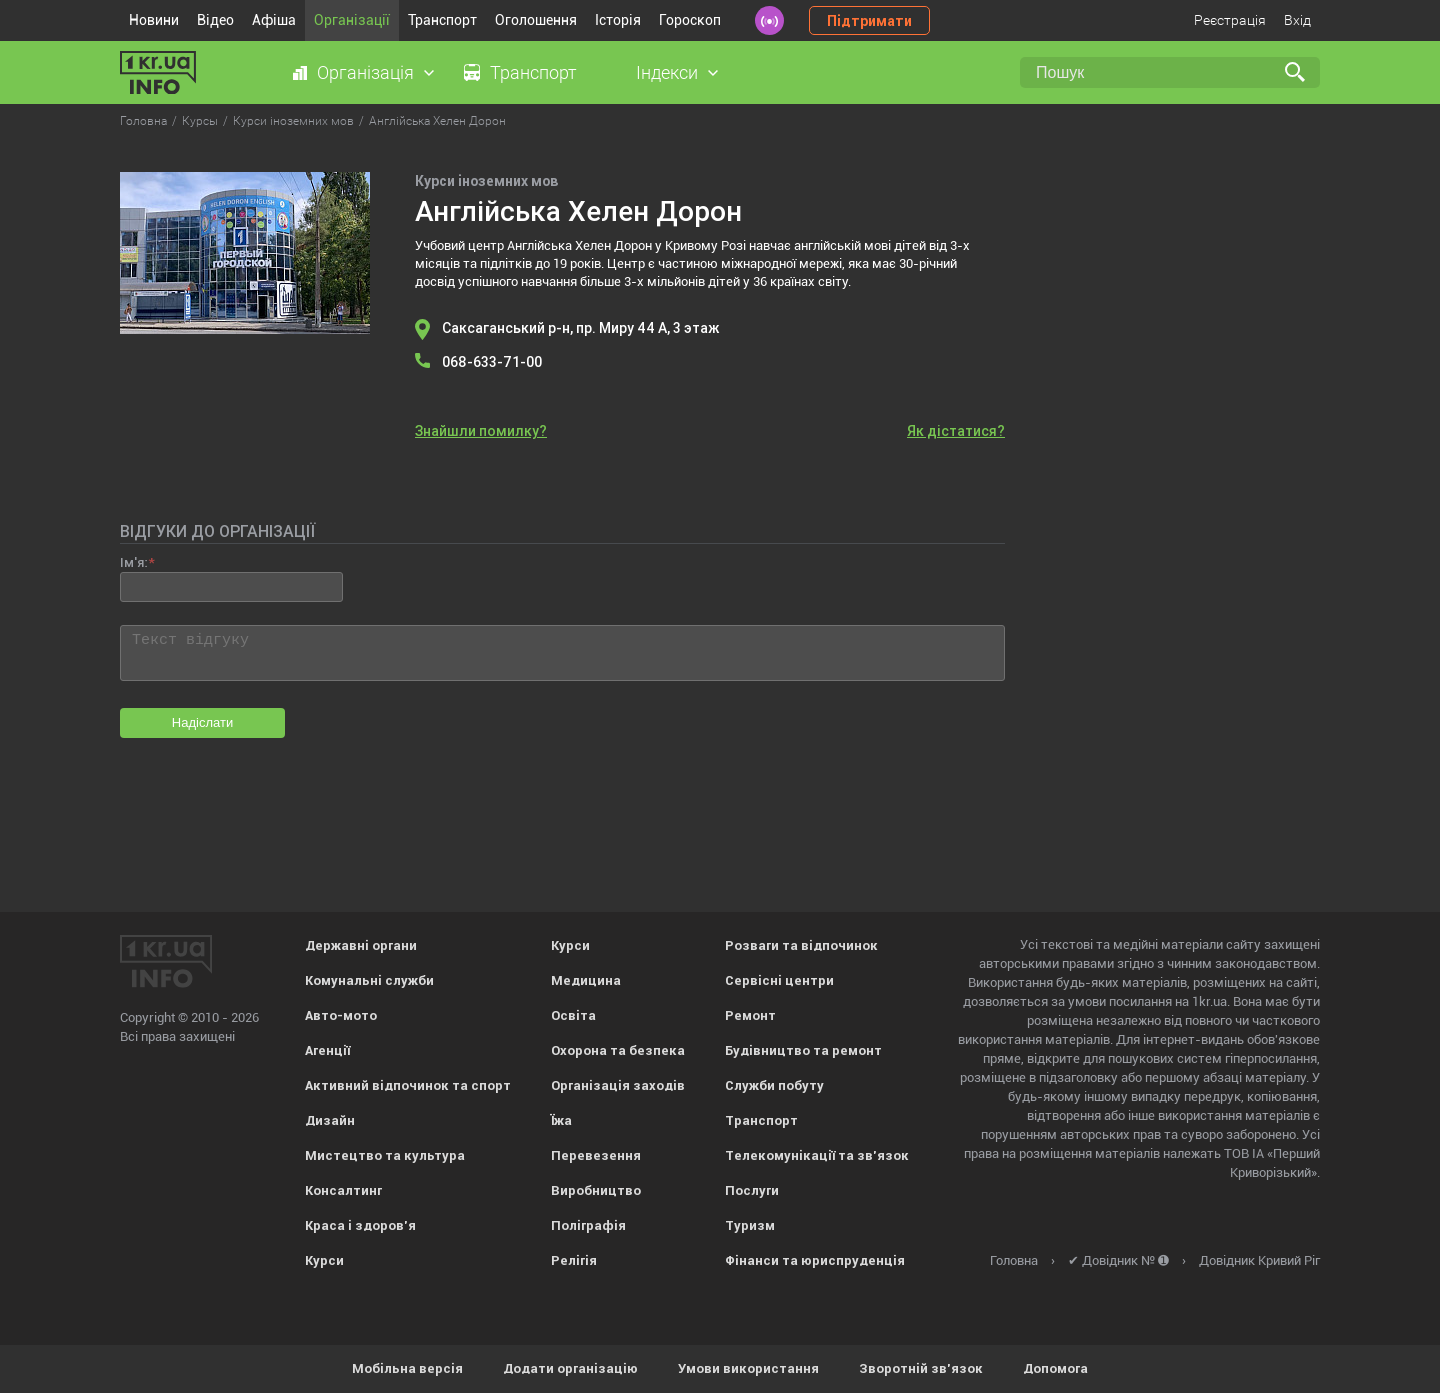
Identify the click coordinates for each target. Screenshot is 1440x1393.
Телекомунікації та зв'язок (817, 1155)
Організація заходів (618, 1085)
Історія (618, 20)
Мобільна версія (407, 1368)
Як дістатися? (956, 431)
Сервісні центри (779, 980)
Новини (154, 20)
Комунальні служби (369, 980)
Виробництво (596, 1190)
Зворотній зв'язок (921, 1368)
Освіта (573, 1015)
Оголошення (536, 20)
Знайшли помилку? (481, 431)
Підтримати (869, 21)
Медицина (586, 980)
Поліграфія (588, 1225)
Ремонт (750, 1015)
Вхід (1297, 20)
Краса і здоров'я (360, 1225)
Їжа (561, 1120)
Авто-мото (341, 1015)
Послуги (752, 1190)
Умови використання (748, 1368)
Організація (365, 72)
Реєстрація (1230, 20)
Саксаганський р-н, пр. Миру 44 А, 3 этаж (580, 328)
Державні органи (361, 945)
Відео (215, 20)
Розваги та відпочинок (801, 945)
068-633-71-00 (492, 362)
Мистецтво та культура (385, 1155)
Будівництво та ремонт (803, 1050)
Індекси (667, 72)
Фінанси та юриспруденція (815, 1260)
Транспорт (442, 20)
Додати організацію (570, 1368)
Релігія (574, 1260)
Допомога (1055, 1368)
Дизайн (330, 1120)
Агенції (327, 1050)
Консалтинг (343, 1190)
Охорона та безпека (618, 1050)
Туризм (750, 1225)
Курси (324, 1260)
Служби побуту (774, 1085)
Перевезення (596, 1155)
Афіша (274, 20)
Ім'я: (133, 562)
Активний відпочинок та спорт (408, 1085)
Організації (352, 20)
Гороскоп (690, 20)
